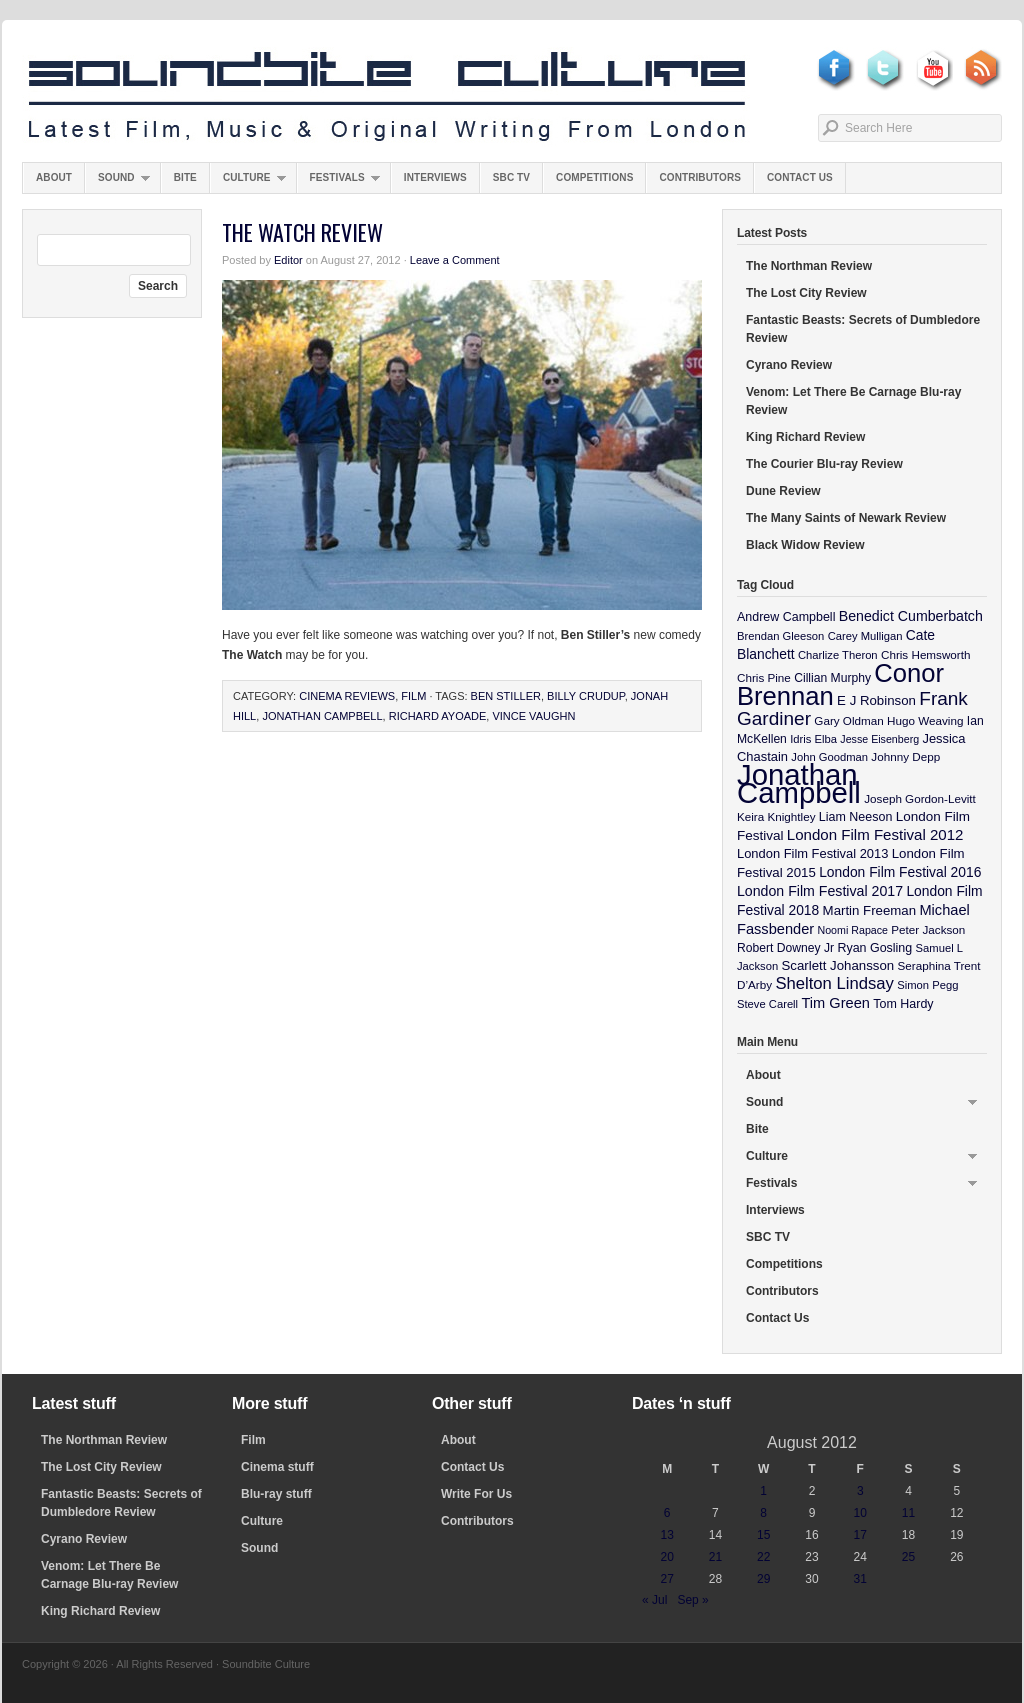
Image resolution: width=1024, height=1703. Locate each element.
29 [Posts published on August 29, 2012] (763, 1579)
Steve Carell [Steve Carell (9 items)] (767, 1004)
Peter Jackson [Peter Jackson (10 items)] (928, 929)
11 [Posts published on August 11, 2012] (908, 1513)
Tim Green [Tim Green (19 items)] (835, 1003)
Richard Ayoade (438, 716)
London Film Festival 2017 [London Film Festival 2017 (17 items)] (820, 891)
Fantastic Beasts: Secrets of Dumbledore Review (863, 329)
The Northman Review (809, 266)
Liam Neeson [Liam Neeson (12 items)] (855, 817)
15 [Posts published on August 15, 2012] (763, 1535)
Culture (248, 182)
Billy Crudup (586, 696)
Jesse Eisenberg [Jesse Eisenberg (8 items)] (879, 739)
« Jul (654, 1600)
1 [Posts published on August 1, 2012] (763, 1491)
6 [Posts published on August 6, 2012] (667, 1513)
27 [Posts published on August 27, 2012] (666, 1579)
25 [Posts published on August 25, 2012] (908, 1557)
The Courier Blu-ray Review (824, 464)
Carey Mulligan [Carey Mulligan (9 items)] (865, 636)
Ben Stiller (506, 696)
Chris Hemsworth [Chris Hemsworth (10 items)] (926, 654)
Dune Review (783, 491)
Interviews (435, 177)
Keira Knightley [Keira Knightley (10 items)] (776, 816)
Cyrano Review (789, 365)
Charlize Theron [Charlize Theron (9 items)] (838, 655)
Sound (117, 182)
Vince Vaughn (533, 716)
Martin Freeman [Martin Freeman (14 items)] (870, 910)
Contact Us (800, 177)
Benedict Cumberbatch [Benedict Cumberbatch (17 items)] (911, 616)
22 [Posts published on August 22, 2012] (763, 1557)
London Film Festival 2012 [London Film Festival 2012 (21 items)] (875, 834)
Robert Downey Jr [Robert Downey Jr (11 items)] (785, 948)
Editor (288, 260)
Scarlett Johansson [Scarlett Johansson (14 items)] (838, 965)
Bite (185, 177)
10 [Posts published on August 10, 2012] (860, 1513)
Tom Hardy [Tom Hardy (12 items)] (903, 1004)
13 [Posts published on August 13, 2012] (666, 1535)
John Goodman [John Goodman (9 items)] (829, 757)
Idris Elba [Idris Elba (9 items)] (813, 739)
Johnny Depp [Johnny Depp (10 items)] (905, 756)
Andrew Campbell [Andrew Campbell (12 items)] (786, 617)
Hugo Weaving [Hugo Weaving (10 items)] (925, 720)
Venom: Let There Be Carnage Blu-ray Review (853, 401)
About (54, 177)
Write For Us (476, 1494)
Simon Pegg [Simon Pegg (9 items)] (927, 985)
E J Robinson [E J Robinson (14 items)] (876, 700)
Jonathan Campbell (322, 716)
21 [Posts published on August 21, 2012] (715, 1557)
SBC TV (511, 177)
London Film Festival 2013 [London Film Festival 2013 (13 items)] (812, 853)
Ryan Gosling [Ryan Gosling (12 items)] (874, 948)
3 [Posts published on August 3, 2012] (860, 1491)
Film (413, 696)
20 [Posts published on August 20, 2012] (666, 1557)
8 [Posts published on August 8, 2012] (763, 1513)
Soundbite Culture (387, 97)
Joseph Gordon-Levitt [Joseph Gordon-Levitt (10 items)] (920, 798)
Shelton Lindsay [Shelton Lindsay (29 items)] (834, 983)
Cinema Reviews (347, 696)
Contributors (700, 177)
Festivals (338, 182)
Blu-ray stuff (276, 1494)
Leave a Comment (455, 260)
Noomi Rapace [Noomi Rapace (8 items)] (853, 930)
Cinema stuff (277, 1467)
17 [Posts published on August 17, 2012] (860, 1535)
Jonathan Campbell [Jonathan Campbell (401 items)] (799, 783)
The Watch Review (302, 232)
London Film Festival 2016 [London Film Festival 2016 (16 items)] (900, 872)
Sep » (692, 1600)
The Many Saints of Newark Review (846, 518)
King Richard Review (805, 437)
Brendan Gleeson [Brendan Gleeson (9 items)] (780, 636)
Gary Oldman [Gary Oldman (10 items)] (848, 720)
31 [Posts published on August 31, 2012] (860, 1579)
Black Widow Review (805, 545)
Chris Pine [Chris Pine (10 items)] (764, 677)
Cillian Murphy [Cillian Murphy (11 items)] (832, 678)
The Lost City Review (806, 293)
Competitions (594, 177)
